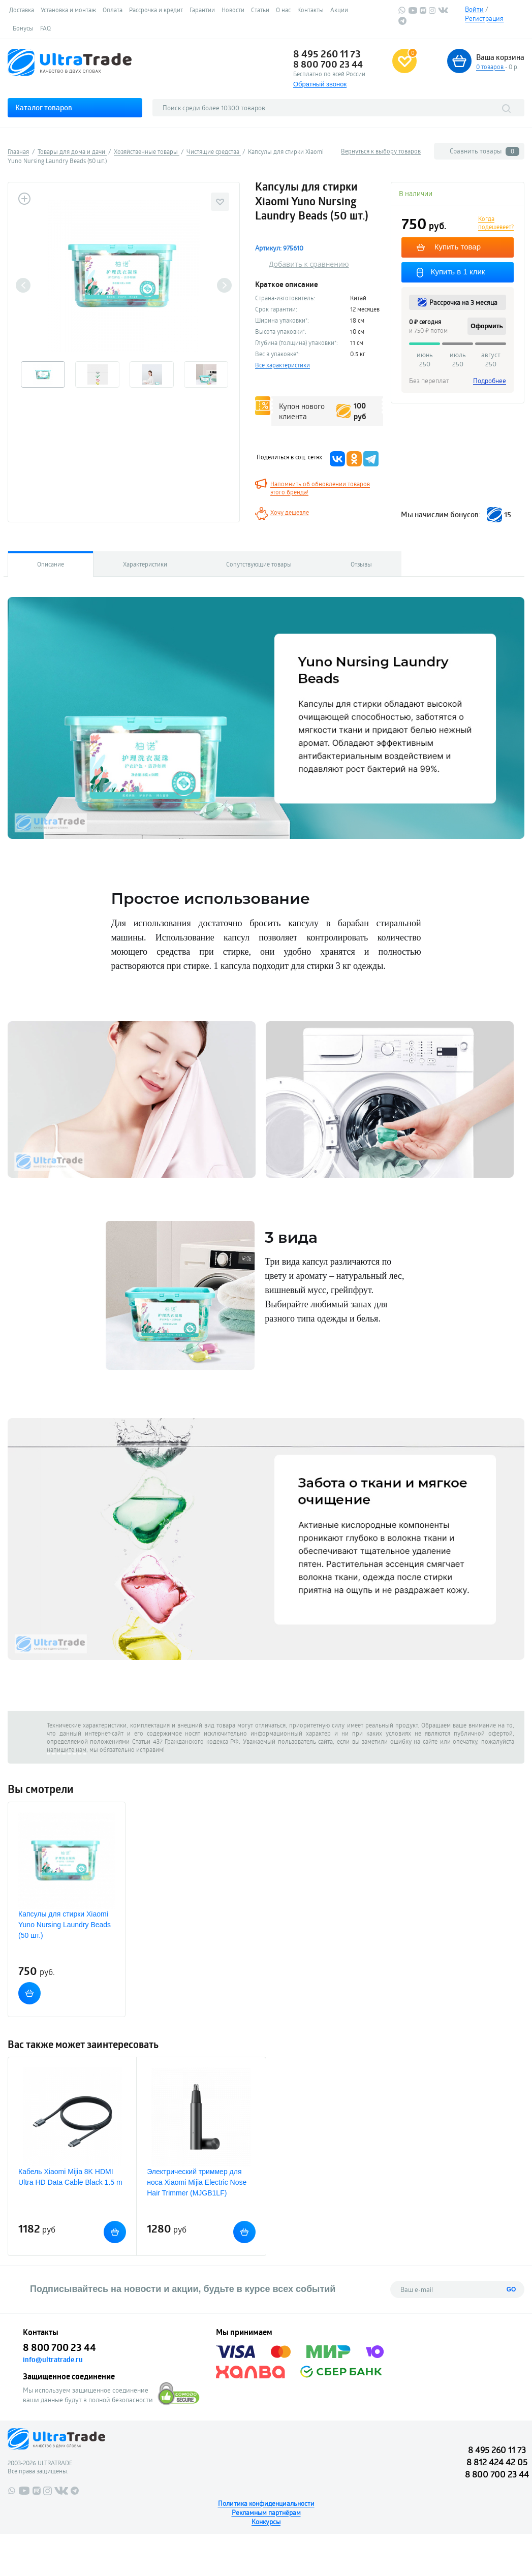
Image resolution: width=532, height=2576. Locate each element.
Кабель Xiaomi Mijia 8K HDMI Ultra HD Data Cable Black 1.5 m (70, 2176)
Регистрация (484, 18)
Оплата (112, 10)
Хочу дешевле (289, 512)
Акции (339, 10)
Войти (474, 9)
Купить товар (456, 246)
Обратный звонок (320, 84)
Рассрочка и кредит (156, 10)
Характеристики (145, 564)
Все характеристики (282, 365)
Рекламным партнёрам (266, 2512)
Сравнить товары (484, 151)
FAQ (45, 28)
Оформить (487, 326)
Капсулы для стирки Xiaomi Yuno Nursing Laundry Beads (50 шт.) (64, 1924)
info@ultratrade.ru (53, 2359)
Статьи (260, 10)
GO (511, 2289)
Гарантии (202, 10)
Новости (233, 10)
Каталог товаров (43, 107)
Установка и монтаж (68, 10)
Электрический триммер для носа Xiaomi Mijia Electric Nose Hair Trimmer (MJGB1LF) (196, 2182)
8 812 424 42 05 (496, 2462)
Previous (23, 285)
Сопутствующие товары (259, 564)
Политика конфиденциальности (266, 2503)
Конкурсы (266, 2521)
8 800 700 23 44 (328, 64)
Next (224, 285)
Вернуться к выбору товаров (381, 151)
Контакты (310, 10)
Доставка (21, 10)
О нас (283, 10)
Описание (50, 564)
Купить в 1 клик (458, 271)
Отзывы (361, 564)
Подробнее (489, 380)
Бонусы (23, 28)
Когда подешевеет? (496, 222)
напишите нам (66, 1749)
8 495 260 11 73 (327, 54)
